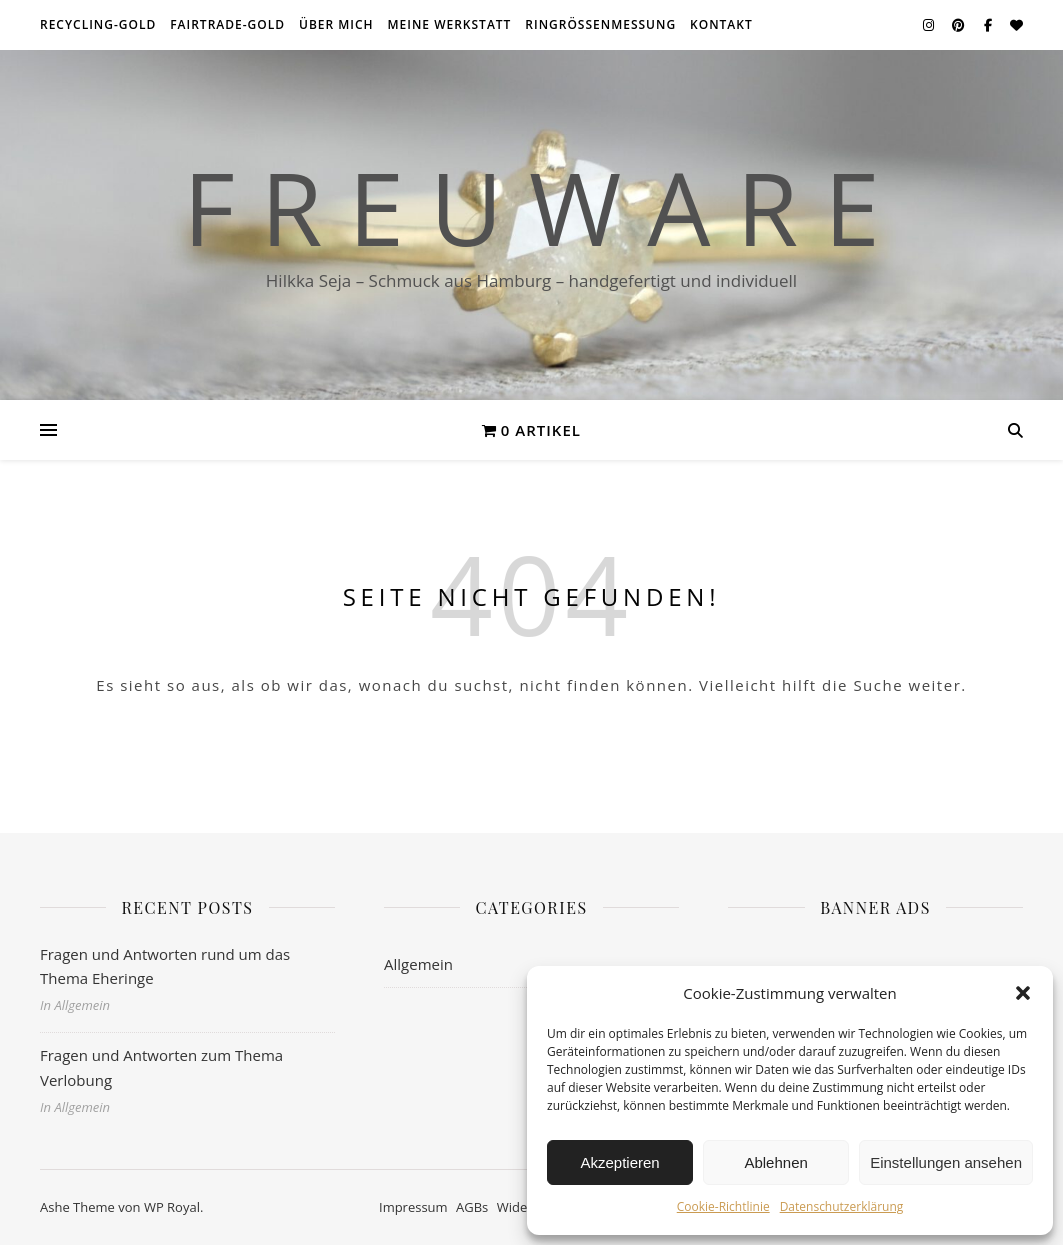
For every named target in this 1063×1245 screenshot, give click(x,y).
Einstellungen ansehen (946, 1162)
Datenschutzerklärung (842, 1206)
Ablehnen (775, 1162)
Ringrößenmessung (600, 24)
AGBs (472, 1207)
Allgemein (418, 964)
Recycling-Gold (98, 24)
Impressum (413, 1207)
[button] (1023, 993)
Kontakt (721, 24)
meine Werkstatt (450, 24)
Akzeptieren (619, 1162)
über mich (336, 24)
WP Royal (172, 1207)
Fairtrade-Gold (227, 24)
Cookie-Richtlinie (723, 1206)
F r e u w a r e (531, 207)
